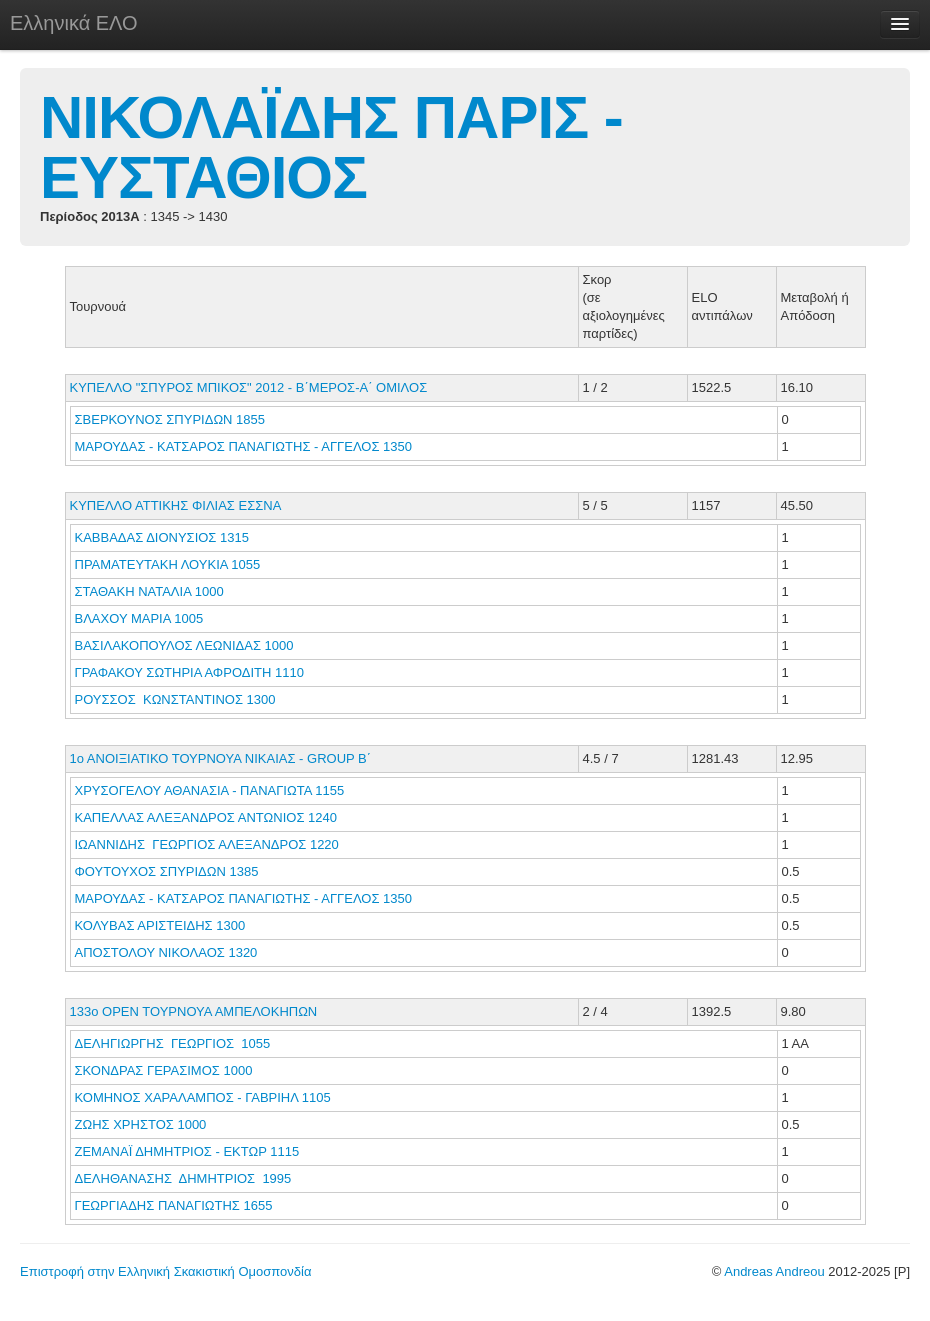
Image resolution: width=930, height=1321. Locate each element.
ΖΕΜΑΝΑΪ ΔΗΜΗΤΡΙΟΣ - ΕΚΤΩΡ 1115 (187, 1151)
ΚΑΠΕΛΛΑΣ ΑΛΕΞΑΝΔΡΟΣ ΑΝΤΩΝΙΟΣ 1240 (206, 817)
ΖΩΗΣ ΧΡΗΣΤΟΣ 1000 (141, 1124)
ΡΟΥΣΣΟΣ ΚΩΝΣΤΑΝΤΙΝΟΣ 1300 (175, 699)
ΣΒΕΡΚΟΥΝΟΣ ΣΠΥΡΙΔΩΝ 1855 (170, 419)
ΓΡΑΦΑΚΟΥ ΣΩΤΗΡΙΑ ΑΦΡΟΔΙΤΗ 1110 (189, 672)
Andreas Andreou (774, 1271)
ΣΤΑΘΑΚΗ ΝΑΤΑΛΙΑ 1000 (149, 591)
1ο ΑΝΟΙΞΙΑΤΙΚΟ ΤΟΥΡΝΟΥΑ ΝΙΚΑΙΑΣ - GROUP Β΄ (221, 758)
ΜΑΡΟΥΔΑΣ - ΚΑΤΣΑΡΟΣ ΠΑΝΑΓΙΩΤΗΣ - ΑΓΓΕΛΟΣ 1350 (244, 446)
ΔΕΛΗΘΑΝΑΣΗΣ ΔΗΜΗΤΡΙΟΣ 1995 (183, 1178)
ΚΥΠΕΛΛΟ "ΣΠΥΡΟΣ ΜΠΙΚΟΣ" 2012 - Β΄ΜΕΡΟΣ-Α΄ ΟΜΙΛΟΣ (249, 387)
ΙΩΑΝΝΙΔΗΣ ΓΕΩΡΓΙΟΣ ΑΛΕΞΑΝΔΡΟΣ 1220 (207, 844)
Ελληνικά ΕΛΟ (74, 23)
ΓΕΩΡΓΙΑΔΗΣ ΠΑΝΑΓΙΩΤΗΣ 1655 (174, 1205)
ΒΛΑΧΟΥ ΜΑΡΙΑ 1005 (139, 618)
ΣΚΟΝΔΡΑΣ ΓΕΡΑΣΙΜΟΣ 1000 (164, 1070)
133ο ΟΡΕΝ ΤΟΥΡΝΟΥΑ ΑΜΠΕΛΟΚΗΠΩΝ (194, 1011)
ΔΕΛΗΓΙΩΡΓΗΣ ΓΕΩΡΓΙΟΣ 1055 (173, 1043)
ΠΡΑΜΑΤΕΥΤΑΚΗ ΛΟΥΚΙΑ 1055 (168, 564)
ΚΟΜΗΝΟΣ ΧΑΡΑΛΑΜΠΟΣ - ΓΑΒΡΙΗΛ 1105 (203, 1097)
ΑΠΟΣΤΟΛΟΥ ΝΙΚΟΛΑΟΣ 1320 (166, 952)
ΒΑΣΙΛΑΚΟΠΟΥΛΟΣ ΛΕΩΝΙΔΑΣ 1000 (184, 645)
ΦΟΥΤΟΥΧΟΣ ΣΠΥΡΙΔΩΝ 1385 (167, 871)
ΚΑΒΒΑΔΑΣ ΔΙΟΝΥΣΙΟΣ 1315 (162, 537)
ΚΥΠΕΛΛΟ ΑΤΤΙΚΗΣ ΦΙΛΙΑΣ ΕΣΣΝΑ (176, 505)
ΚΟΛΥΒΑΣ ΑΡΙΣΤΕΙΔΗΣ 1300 (160, 925)
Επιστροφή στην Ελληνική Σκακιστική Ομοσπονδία (165, 1271)
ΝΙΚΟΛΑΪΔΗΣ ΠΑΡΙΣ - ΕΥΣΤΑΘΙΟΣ (331, 147)
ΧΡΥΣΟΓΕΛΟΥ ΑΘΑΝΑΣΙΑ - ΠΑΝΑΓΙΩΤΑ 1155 (210, 790)
